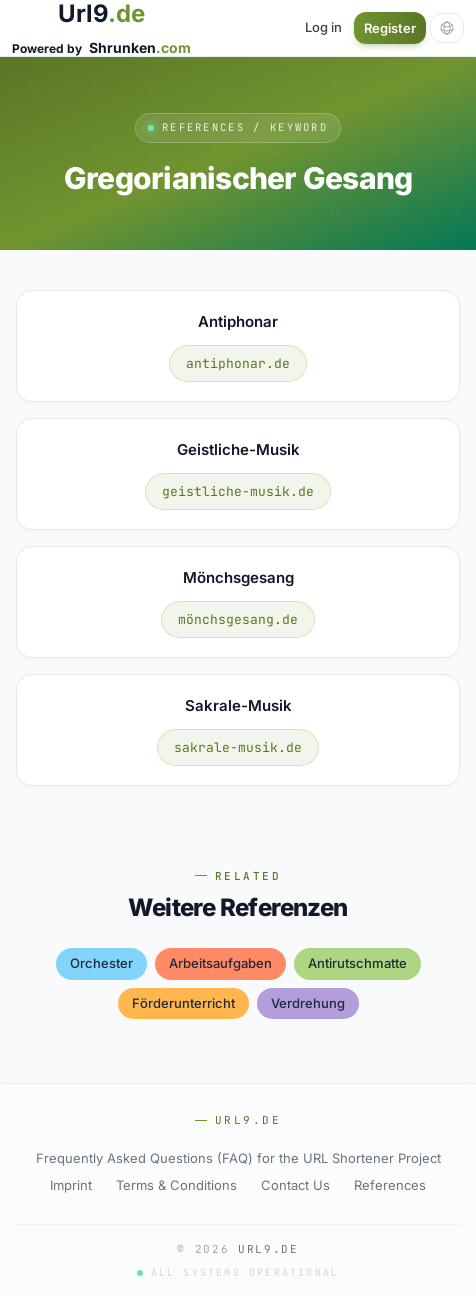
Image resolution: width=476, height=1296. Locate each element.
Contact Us (295, 1185)
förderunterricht (183, 1003)
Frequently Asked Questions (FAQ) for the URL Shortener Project (238, 1158)
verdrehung (308, 1003)
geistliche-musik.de (238, 491)
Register (390, 28)
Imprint (71, 1185)
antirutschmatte (357, 963)
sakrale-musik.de (238, 747)
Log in (323, 27)
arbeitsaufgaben (220, 963)
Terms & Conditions (176, 1185)
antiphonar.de (238, 363)
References (390, 1185)
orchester (101, 963)
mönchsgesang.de (238, 619)
